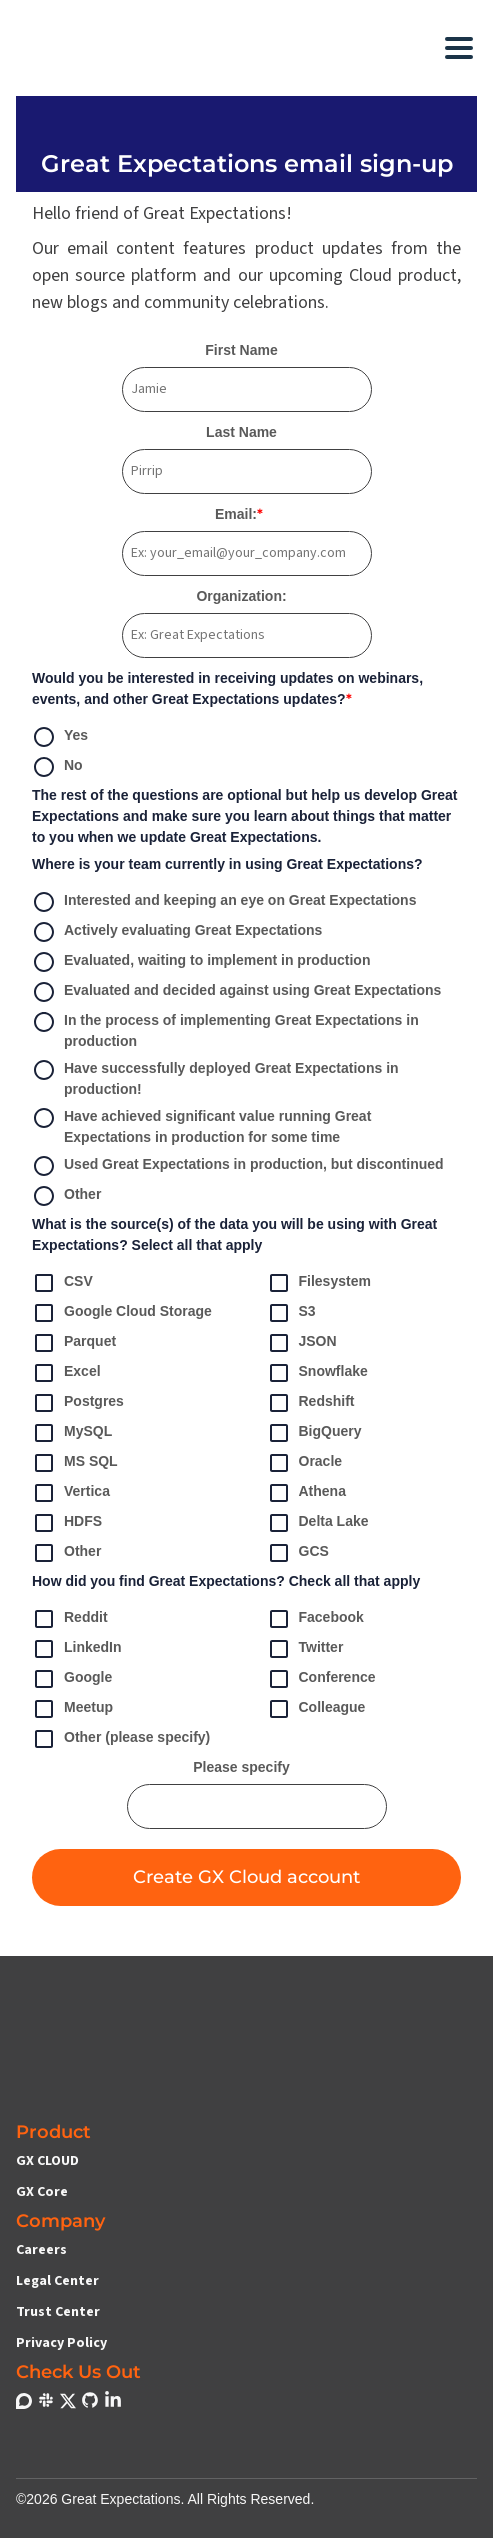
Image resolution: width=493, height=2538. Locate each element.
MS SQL (75, 1463)
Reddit (70, 1619)
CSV (62, 1283)
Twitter (305, 1649)
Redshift (311, 1403)
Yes (60, 737)
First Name (241, 350)
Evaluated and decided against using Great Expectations (236, 992)
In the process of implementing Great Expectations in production (225, 1031)
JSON (302, 1343)
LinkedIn (77, 1649)
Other (66, 1196)
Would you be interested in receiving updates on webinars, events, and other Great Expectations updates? (227, 689)
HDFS (67, 1523)
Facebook (315, 1619)
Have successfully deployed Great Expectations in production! (215, 1079)
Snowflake (317, 1373)
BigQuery (314, 1433)
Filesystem (319, 1283)
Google (72, 1679)
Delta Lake (318, 1523)
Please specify (241, 1767)
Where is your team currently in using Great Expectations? (227, 864)
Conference (321, 1679)
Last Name (241, 432)
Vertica (71, 1493)
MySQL (72, 1433)
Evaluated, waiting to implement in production (201, 962)
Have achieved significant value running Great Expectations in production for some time (201, 1127)
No (57, 767)
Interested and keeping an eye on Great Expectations (224, 902)
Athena (306, 1493)
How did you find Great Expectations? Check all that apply (226, 1581)
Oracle (305, 1463)
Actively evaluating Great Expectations (177, 932)
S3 (291, 1313)
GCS (298, 1553)
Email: (239, 514)
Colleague (316, 1709)
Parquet (74, 1343)
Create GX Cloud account (246, 1877)
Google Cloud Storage (122, 1313)
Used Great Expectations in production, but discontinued (238, 1166)
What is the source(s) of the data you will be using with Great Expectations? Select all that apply (234, 1234)
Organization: (241, 596)
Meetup (72, 1709)
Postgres (78, 1403)
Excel (66, 1373)
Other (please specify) (121, 1739)
